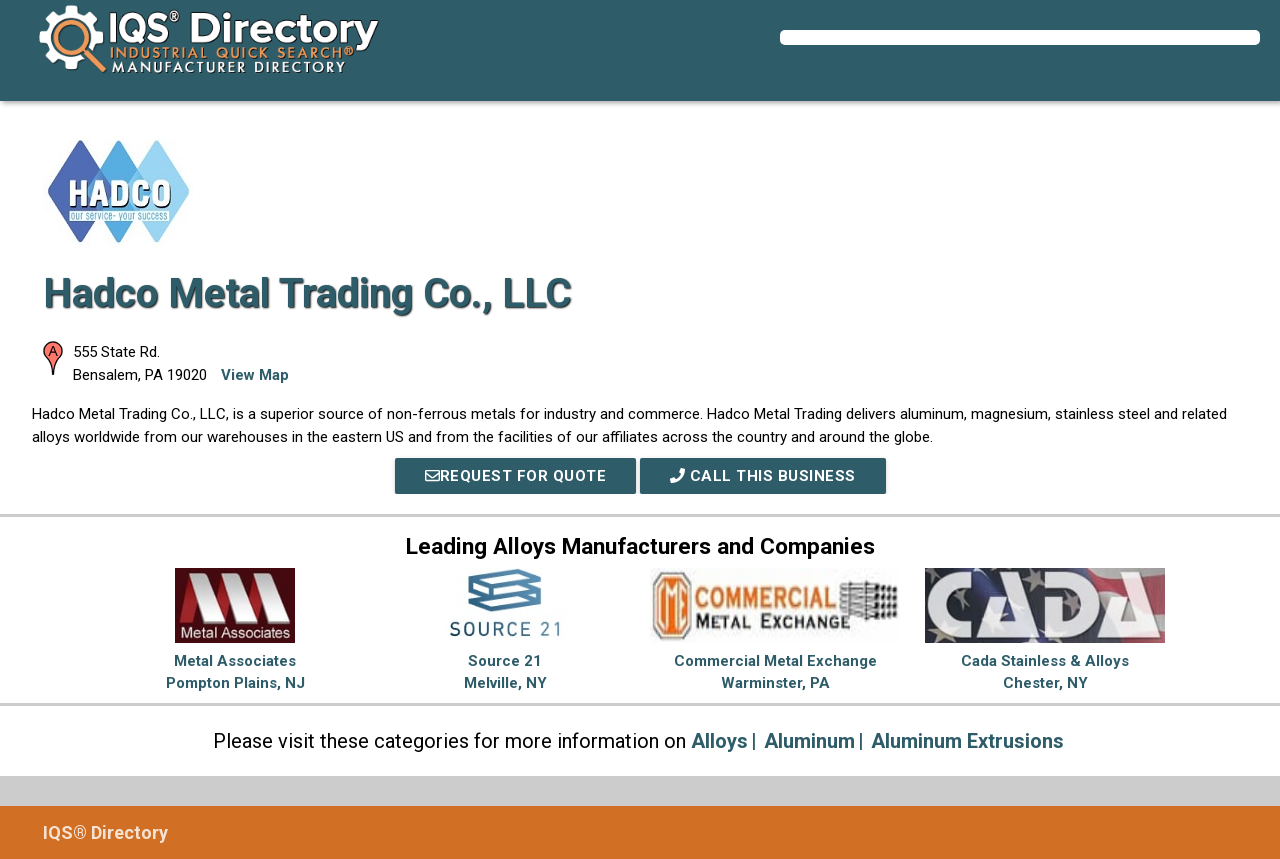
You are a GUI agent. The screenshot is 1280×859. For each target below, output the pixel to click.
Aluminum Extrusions (967, 741)
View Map (255, 375)
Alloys (719, 741)
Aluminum (809, 741)
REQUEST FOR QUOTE (516, 476)
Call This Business (763, 476)
